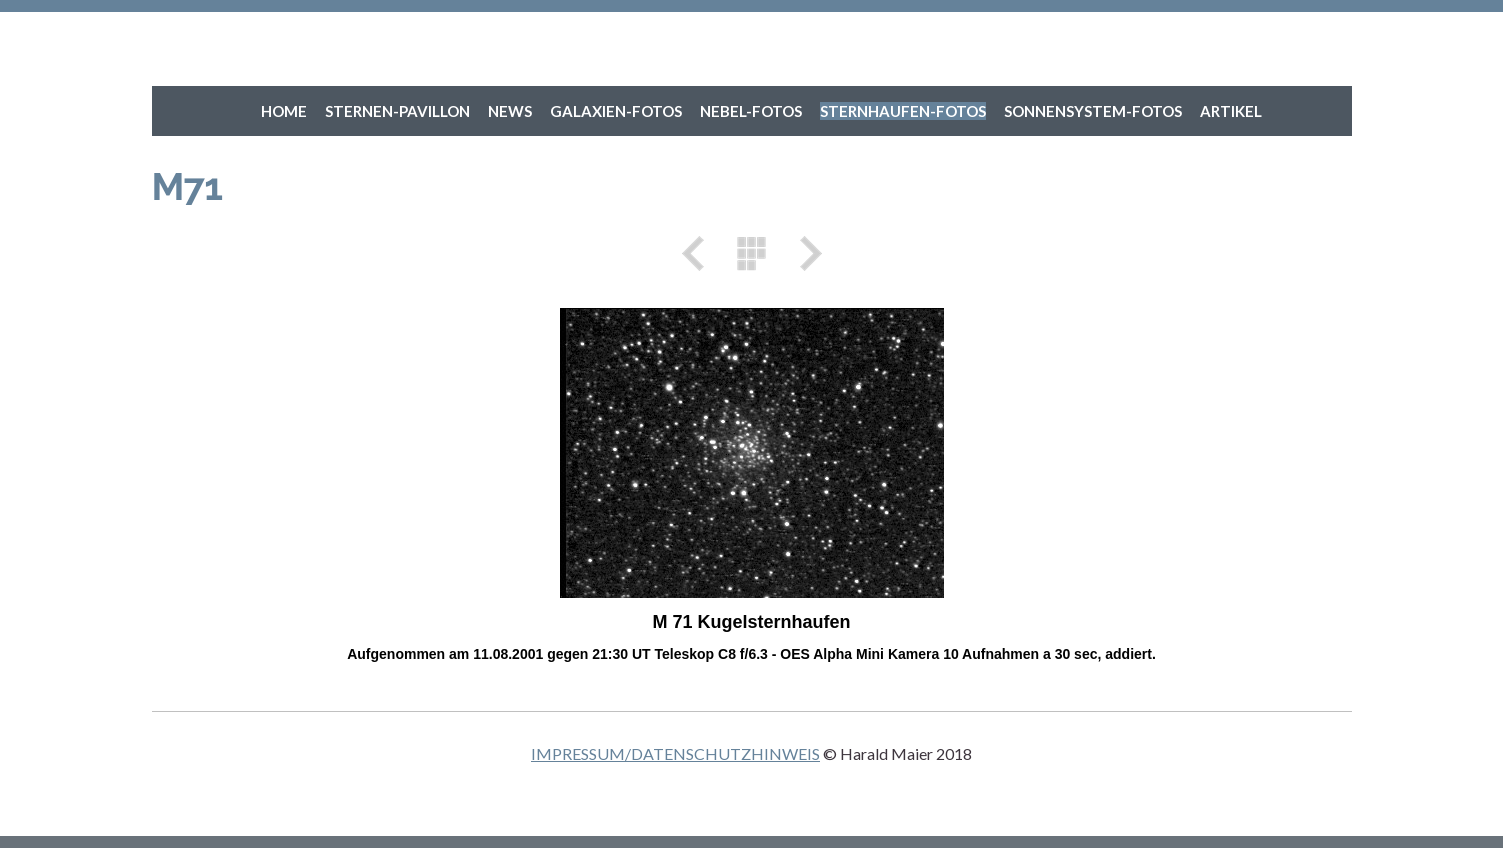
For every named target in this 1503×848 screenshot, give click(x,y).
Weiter (804, 253)
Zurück (700, 253)
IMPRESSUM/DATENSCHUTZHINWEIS (675, 753)
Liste (752, 253)
